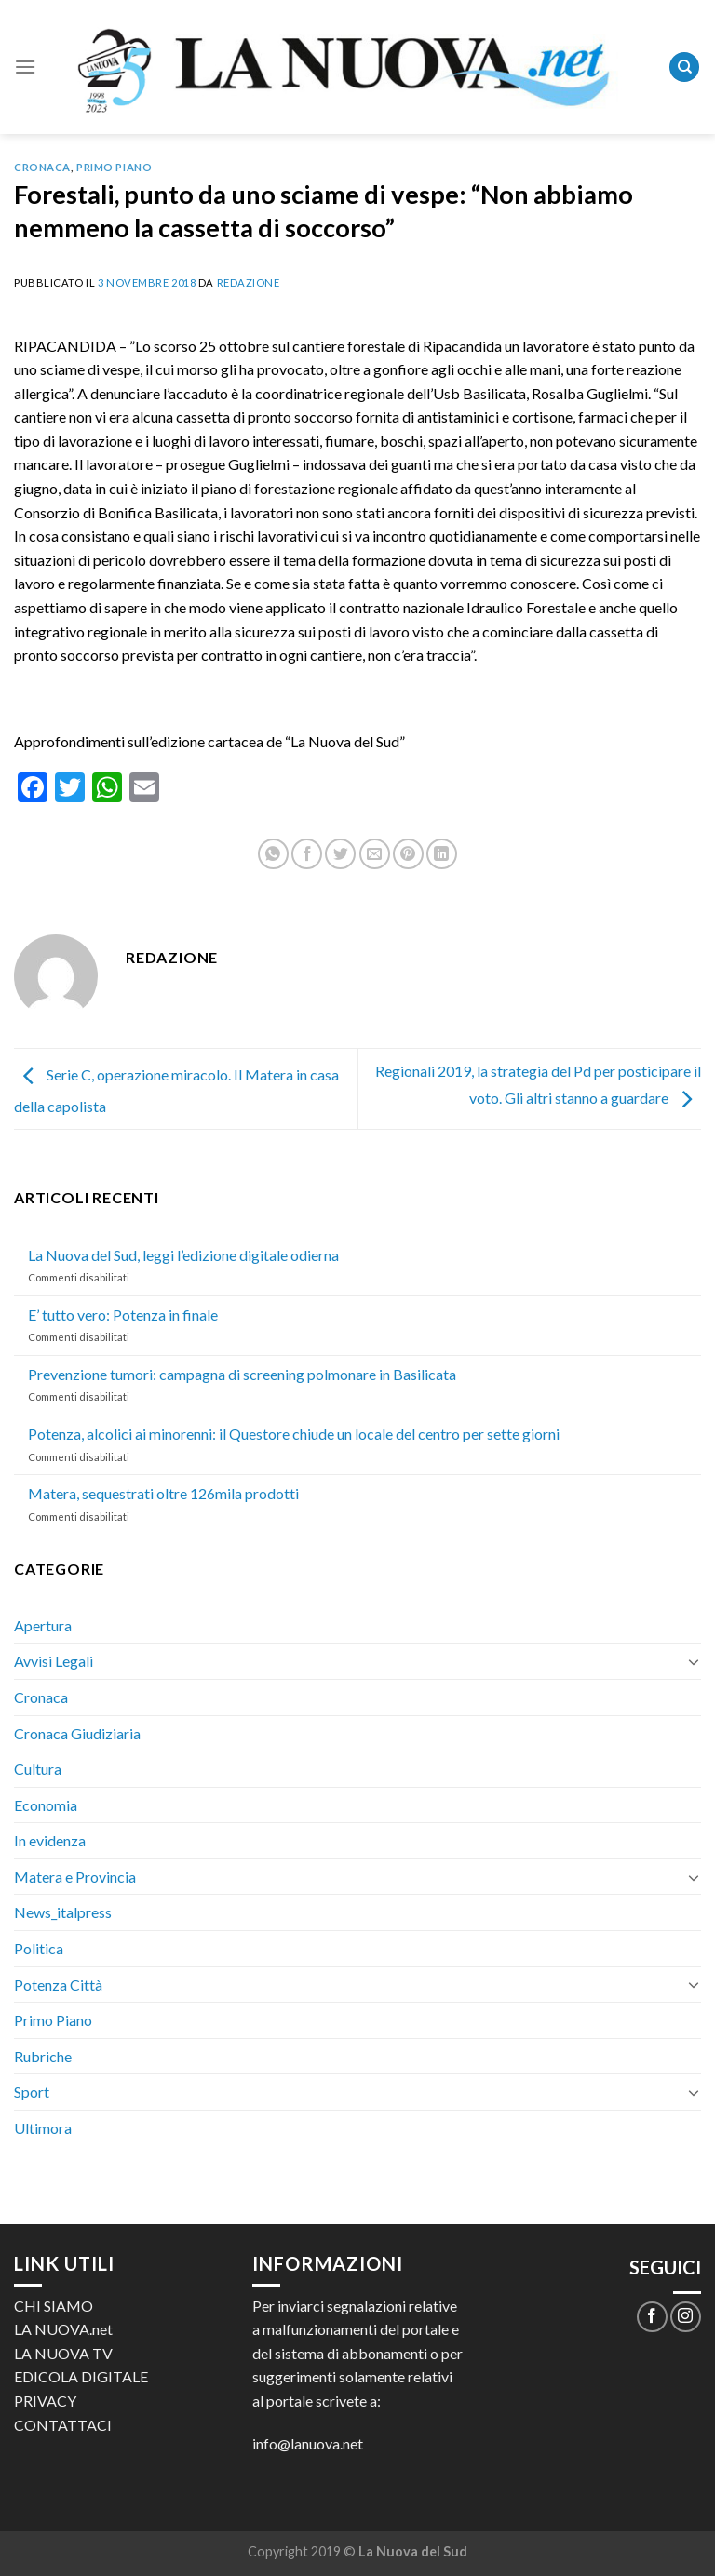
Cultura (37, 1769)
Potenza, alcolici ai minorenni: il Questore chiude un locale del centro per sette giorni (294, 1433)
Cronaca (42, 167)
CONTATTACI (63, 2425)
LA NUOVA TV (63, 2353)
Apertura (43, 1625)
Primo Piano (114, 167)
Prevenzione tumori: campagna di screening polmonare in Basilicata (242, 1374)
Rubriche (43, 2056)
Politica (38, 1948)
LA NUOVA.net (63, 2329)
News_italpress (63, 1912)
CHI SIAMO (53, 2305)
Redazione (248, 282)
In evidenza (50, 1840)
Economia (45, 1805)
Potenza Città (58, 1984)
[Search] (684, 67)
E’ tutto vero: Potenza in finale (123, 1314)
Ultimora (43, 2128)
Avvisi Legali (53, 1661)
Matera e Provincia (75, 1876)
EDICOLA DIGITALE (81, 2376)
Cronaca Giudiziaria (77, 1733)
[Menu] (25, 66)
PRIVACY (45, 2400)
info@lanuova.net (307, 2443)
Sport (31, 2091)
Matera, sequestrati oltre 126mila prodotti (163, 1493)
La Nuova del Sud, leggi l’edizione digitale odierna (183, 1255)
